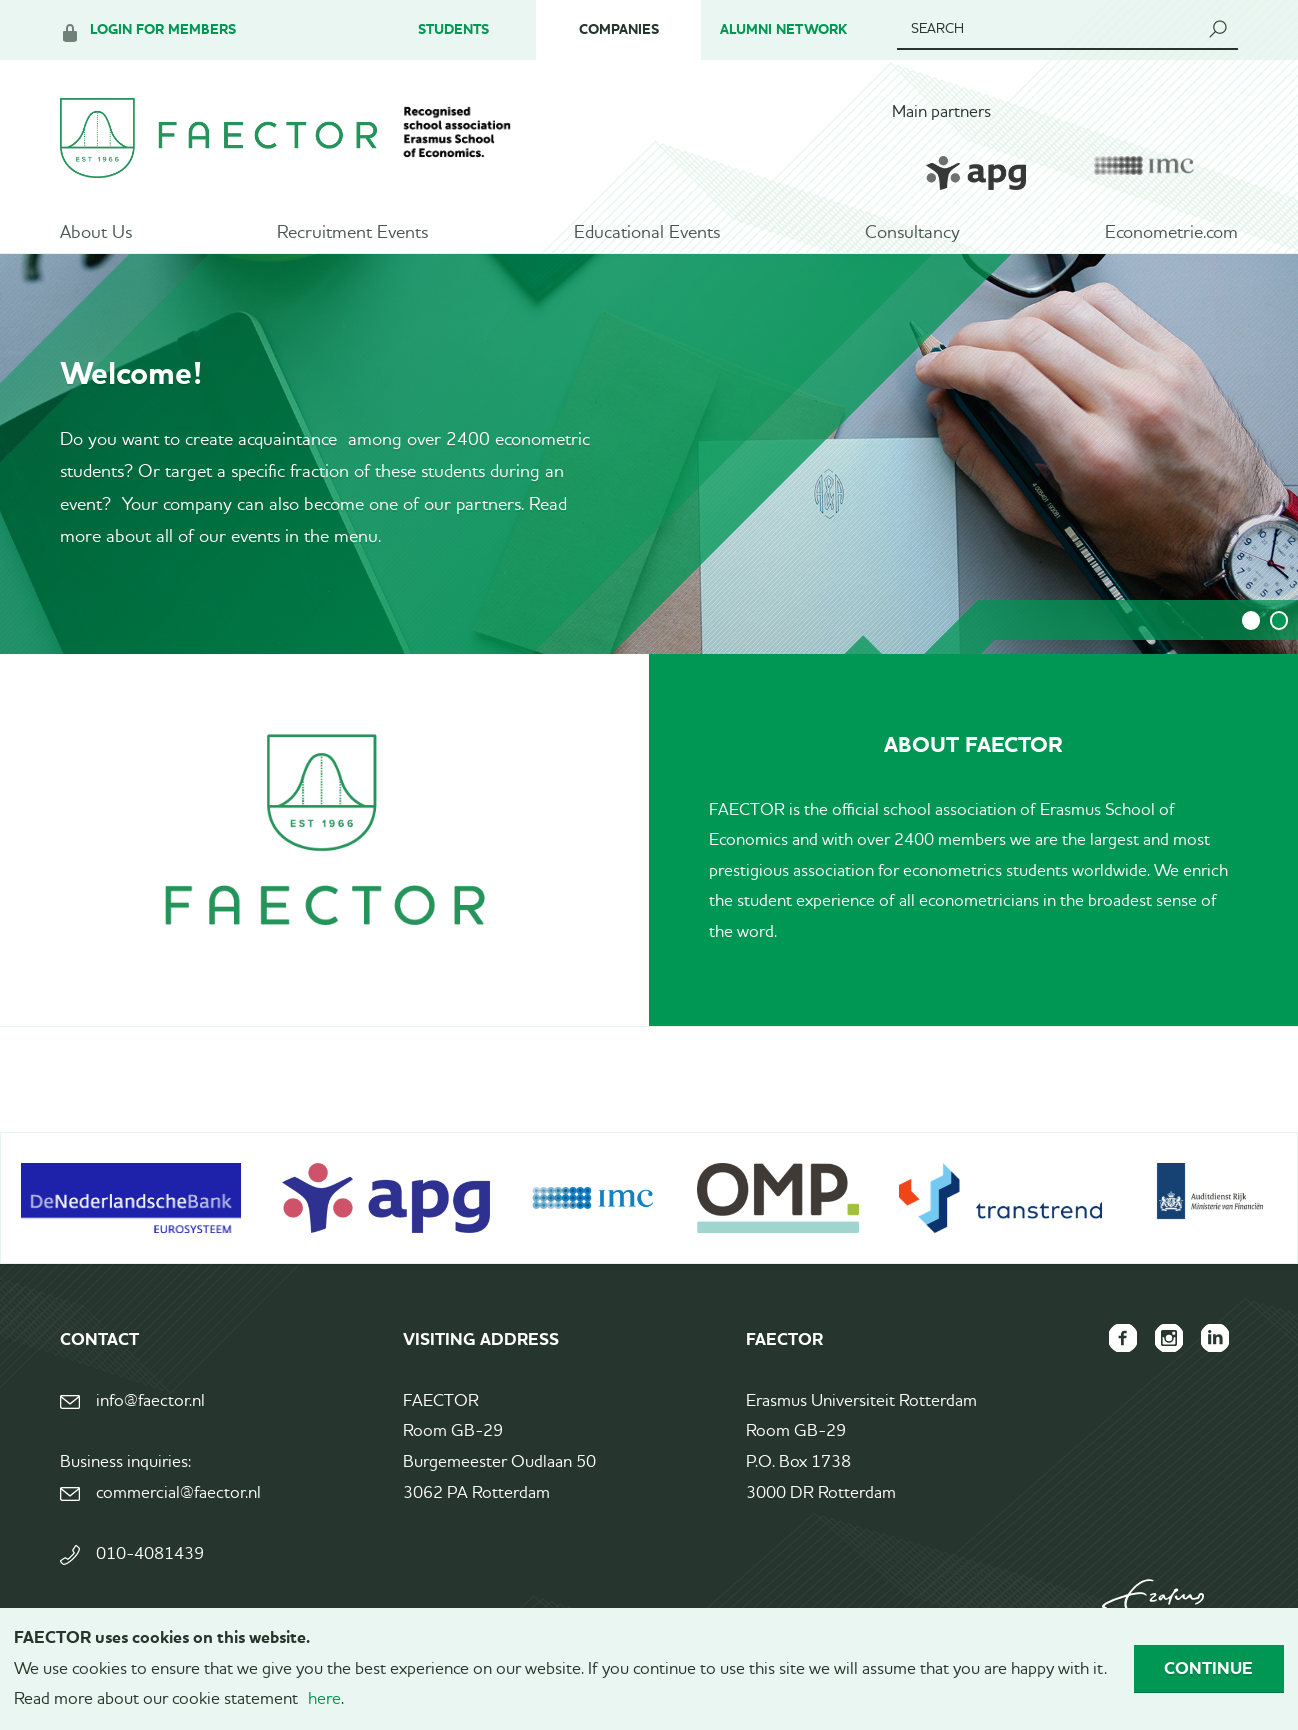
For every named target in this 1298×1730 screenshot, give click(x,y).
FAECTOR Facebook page (1118, 1354)
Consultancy (912, 235)
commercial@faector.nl (178, 1509)
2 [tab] (1279, 637)
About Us (96, 235)
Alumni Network (783, 29)
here (324, 1699)
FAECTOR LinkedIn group (1214, 1354)
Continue (1208, 1668)
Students (453, 29)
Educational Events (647, 235)
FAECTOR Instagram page (1166, 1354)
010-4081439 (150, 1570)
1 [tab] (1251, 637)
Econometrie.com (1171, 235)
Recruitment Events (352, 235)
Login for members (163, 29)
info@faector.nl (150, 1417)
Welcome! (131, 389)
